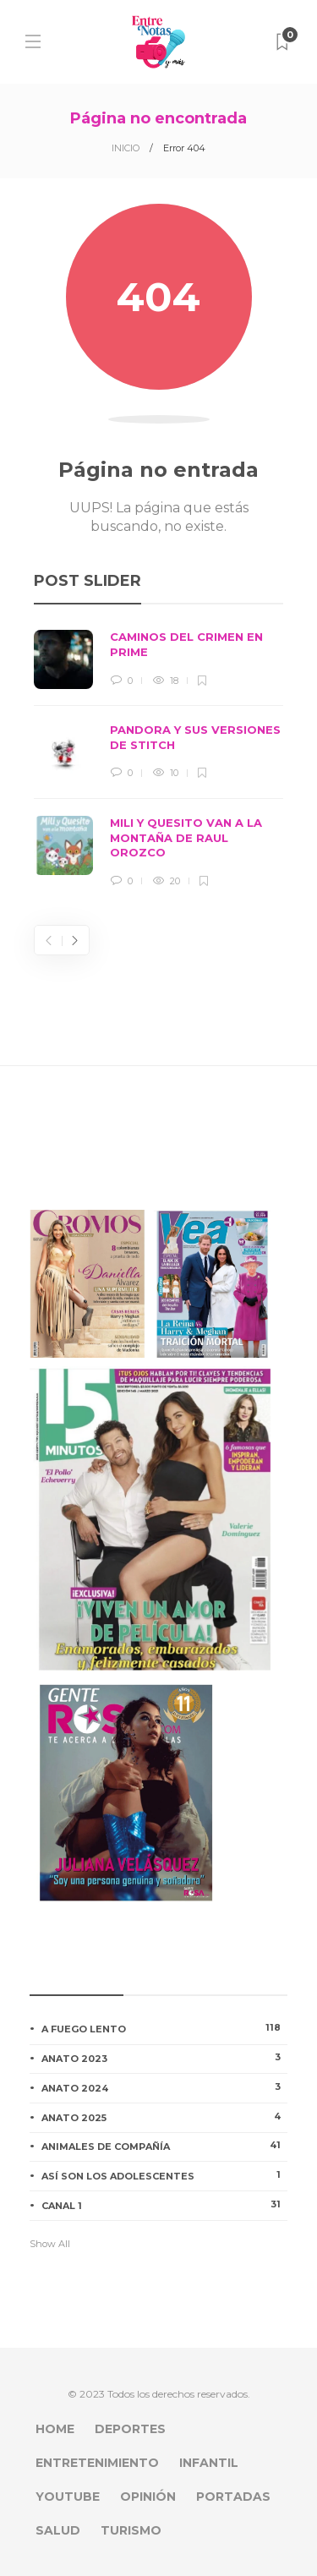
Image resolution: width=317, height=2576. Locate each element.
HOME (55, 2429)
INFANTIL (208, 2462)
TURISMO (131, 2530)
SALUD (58, 2530)
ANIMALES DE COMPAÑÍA (164, 2145)
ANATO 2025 (164, 2117)
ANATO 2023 (164, 2058)
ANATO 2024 (164, 2087)
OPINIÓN (148, 2496)
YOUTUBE (68, 2496)
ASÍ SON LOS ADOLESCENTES (164, 2175)
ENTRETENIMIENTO (97, 2462)
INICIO (125, 148)
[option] (158, 759)
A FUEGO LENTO (164, 2028)
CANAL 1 (164, 2205)
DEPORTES (130, 2429)
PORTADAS (233, 2496)
